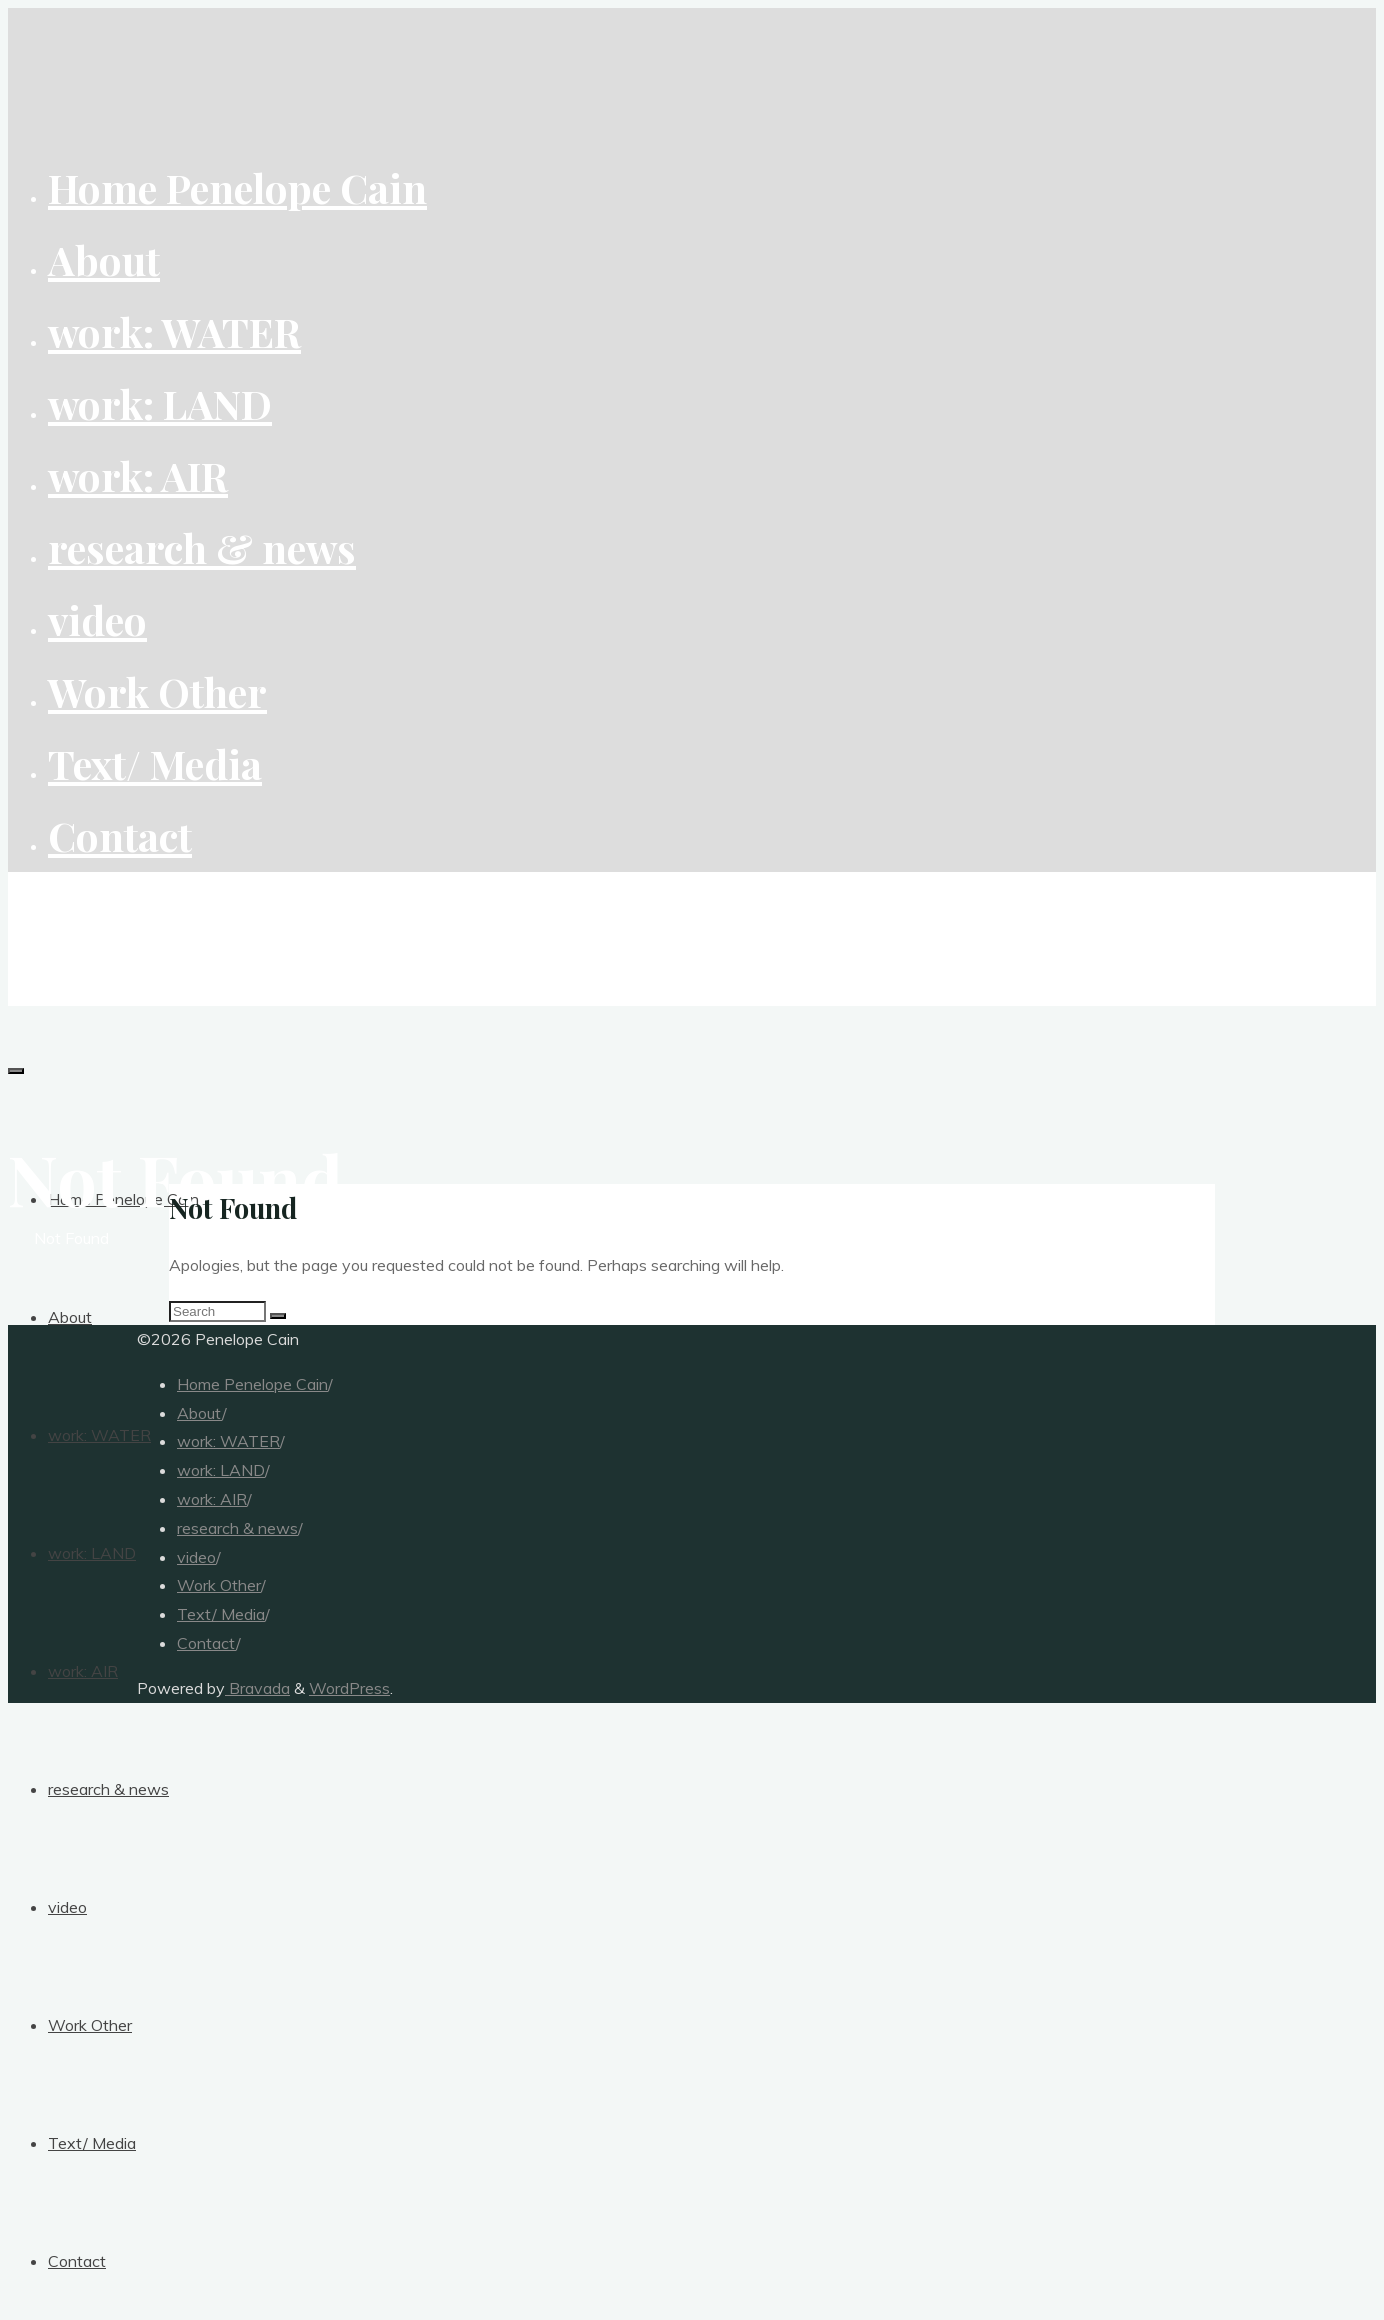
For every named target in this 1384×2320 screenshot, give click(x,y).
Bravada (257, 1688)
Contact (206, 1643)
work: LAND (221, 1470)
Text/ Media (221, 1614)
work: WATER (228, 1441)
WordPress (349, 1688)
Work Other (219, 1585)
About (199, 1413)
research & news (237, 1528)
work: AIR (212, 1499)
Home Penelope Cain (252, 1384)
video (196, 1557)
